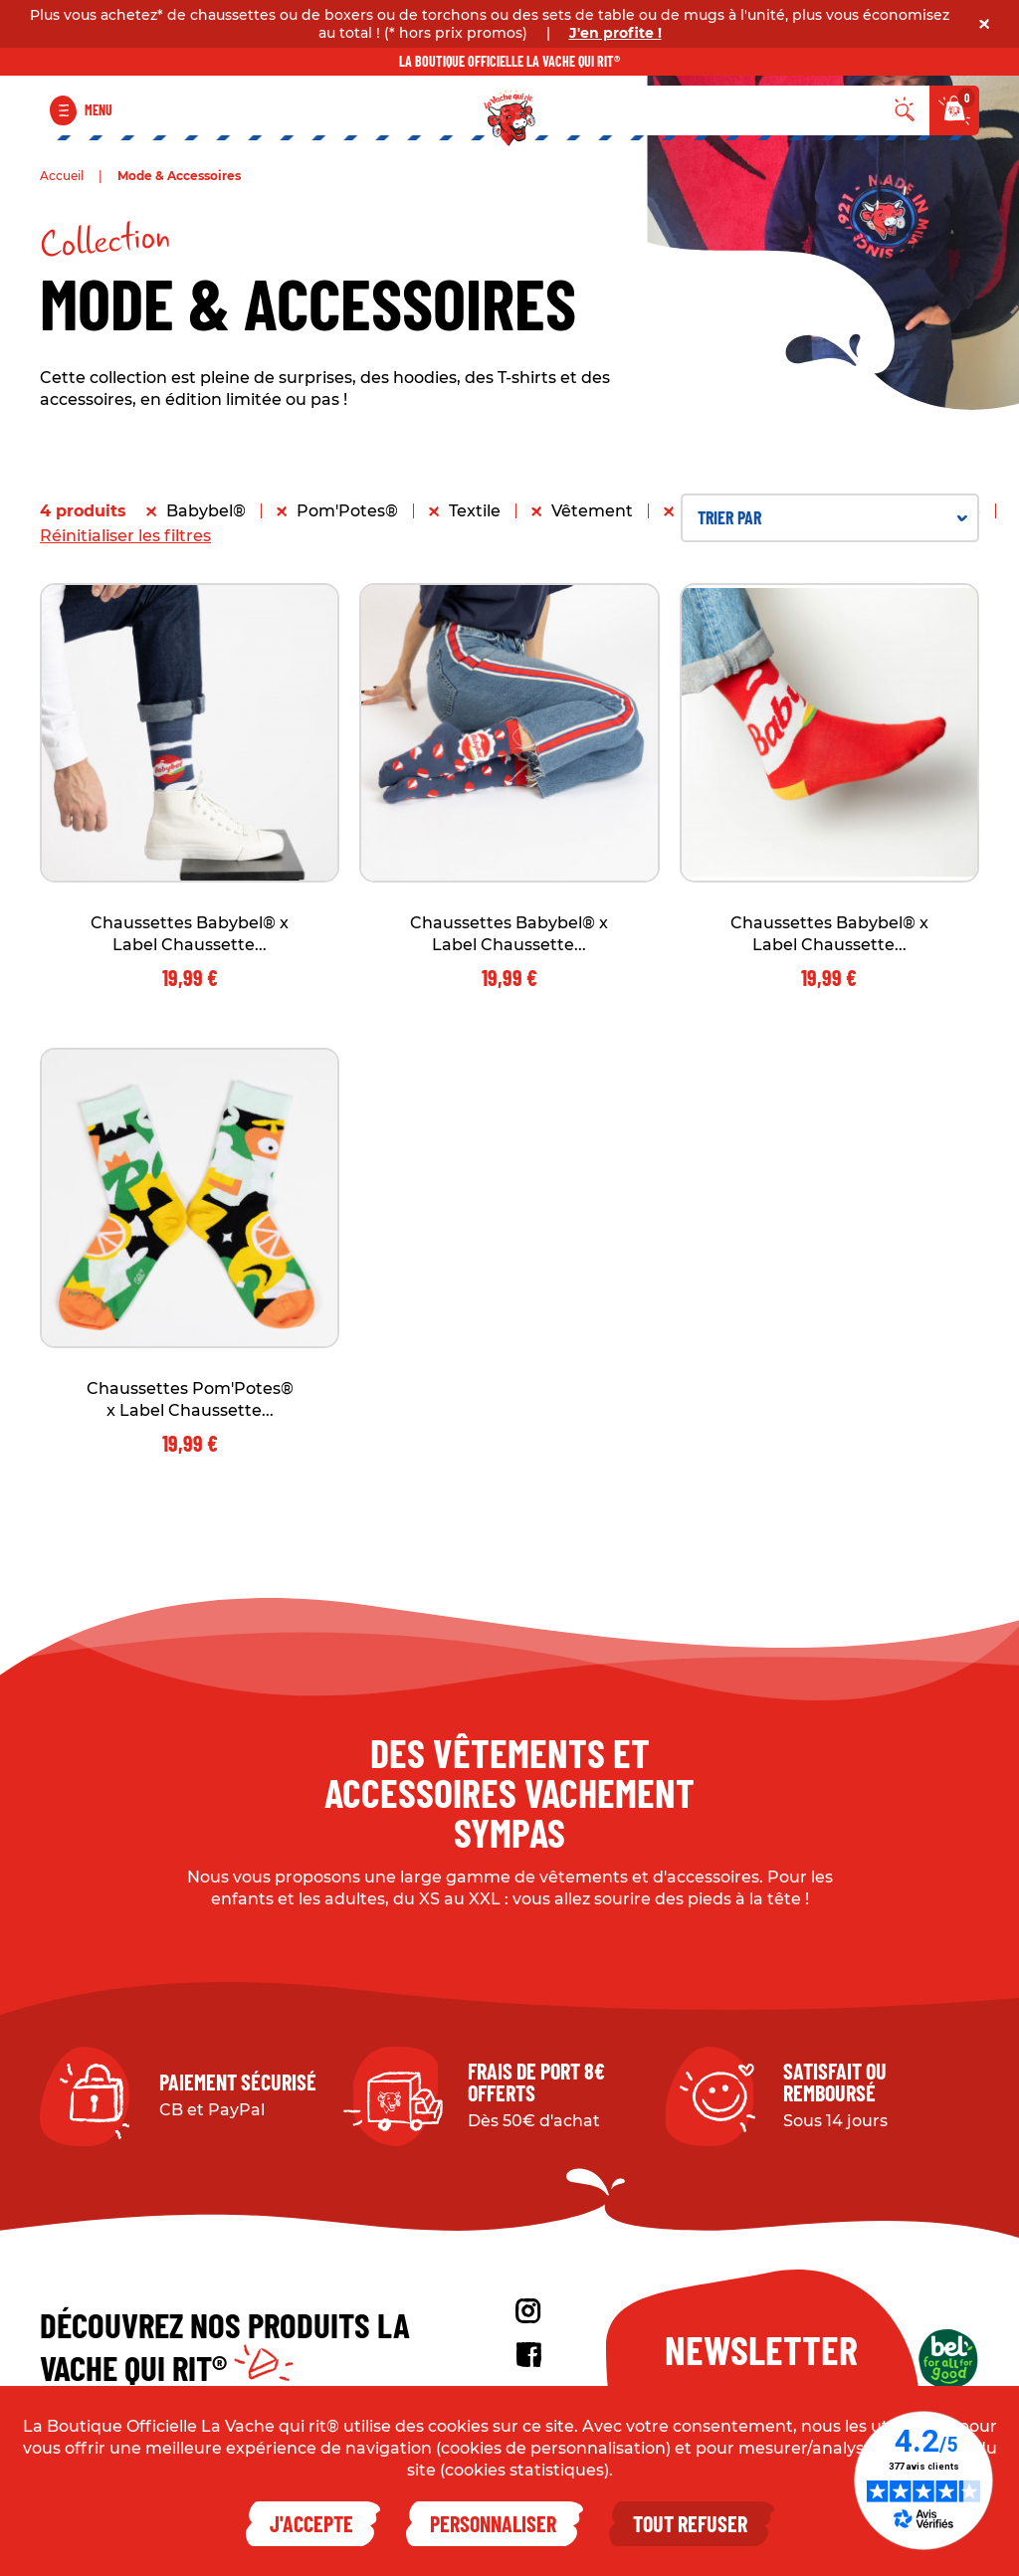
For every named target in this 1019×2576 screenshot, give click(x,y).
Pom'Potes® (347, 510)
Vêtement (592, 510)
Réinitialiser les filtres (125, 535)
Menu (98, 109)
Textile (475, 510)
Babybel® (206, 510)
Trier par (832, 517)
